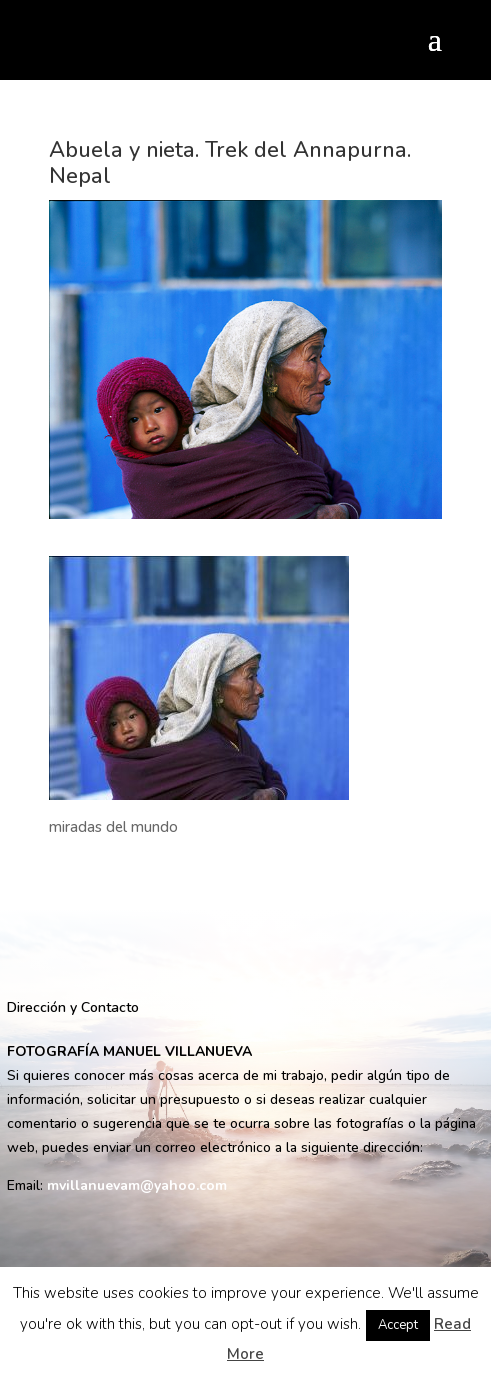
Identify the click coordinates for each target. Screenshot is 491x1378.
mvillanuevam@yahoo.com (137, 1185)
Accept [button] (398, 1325)
